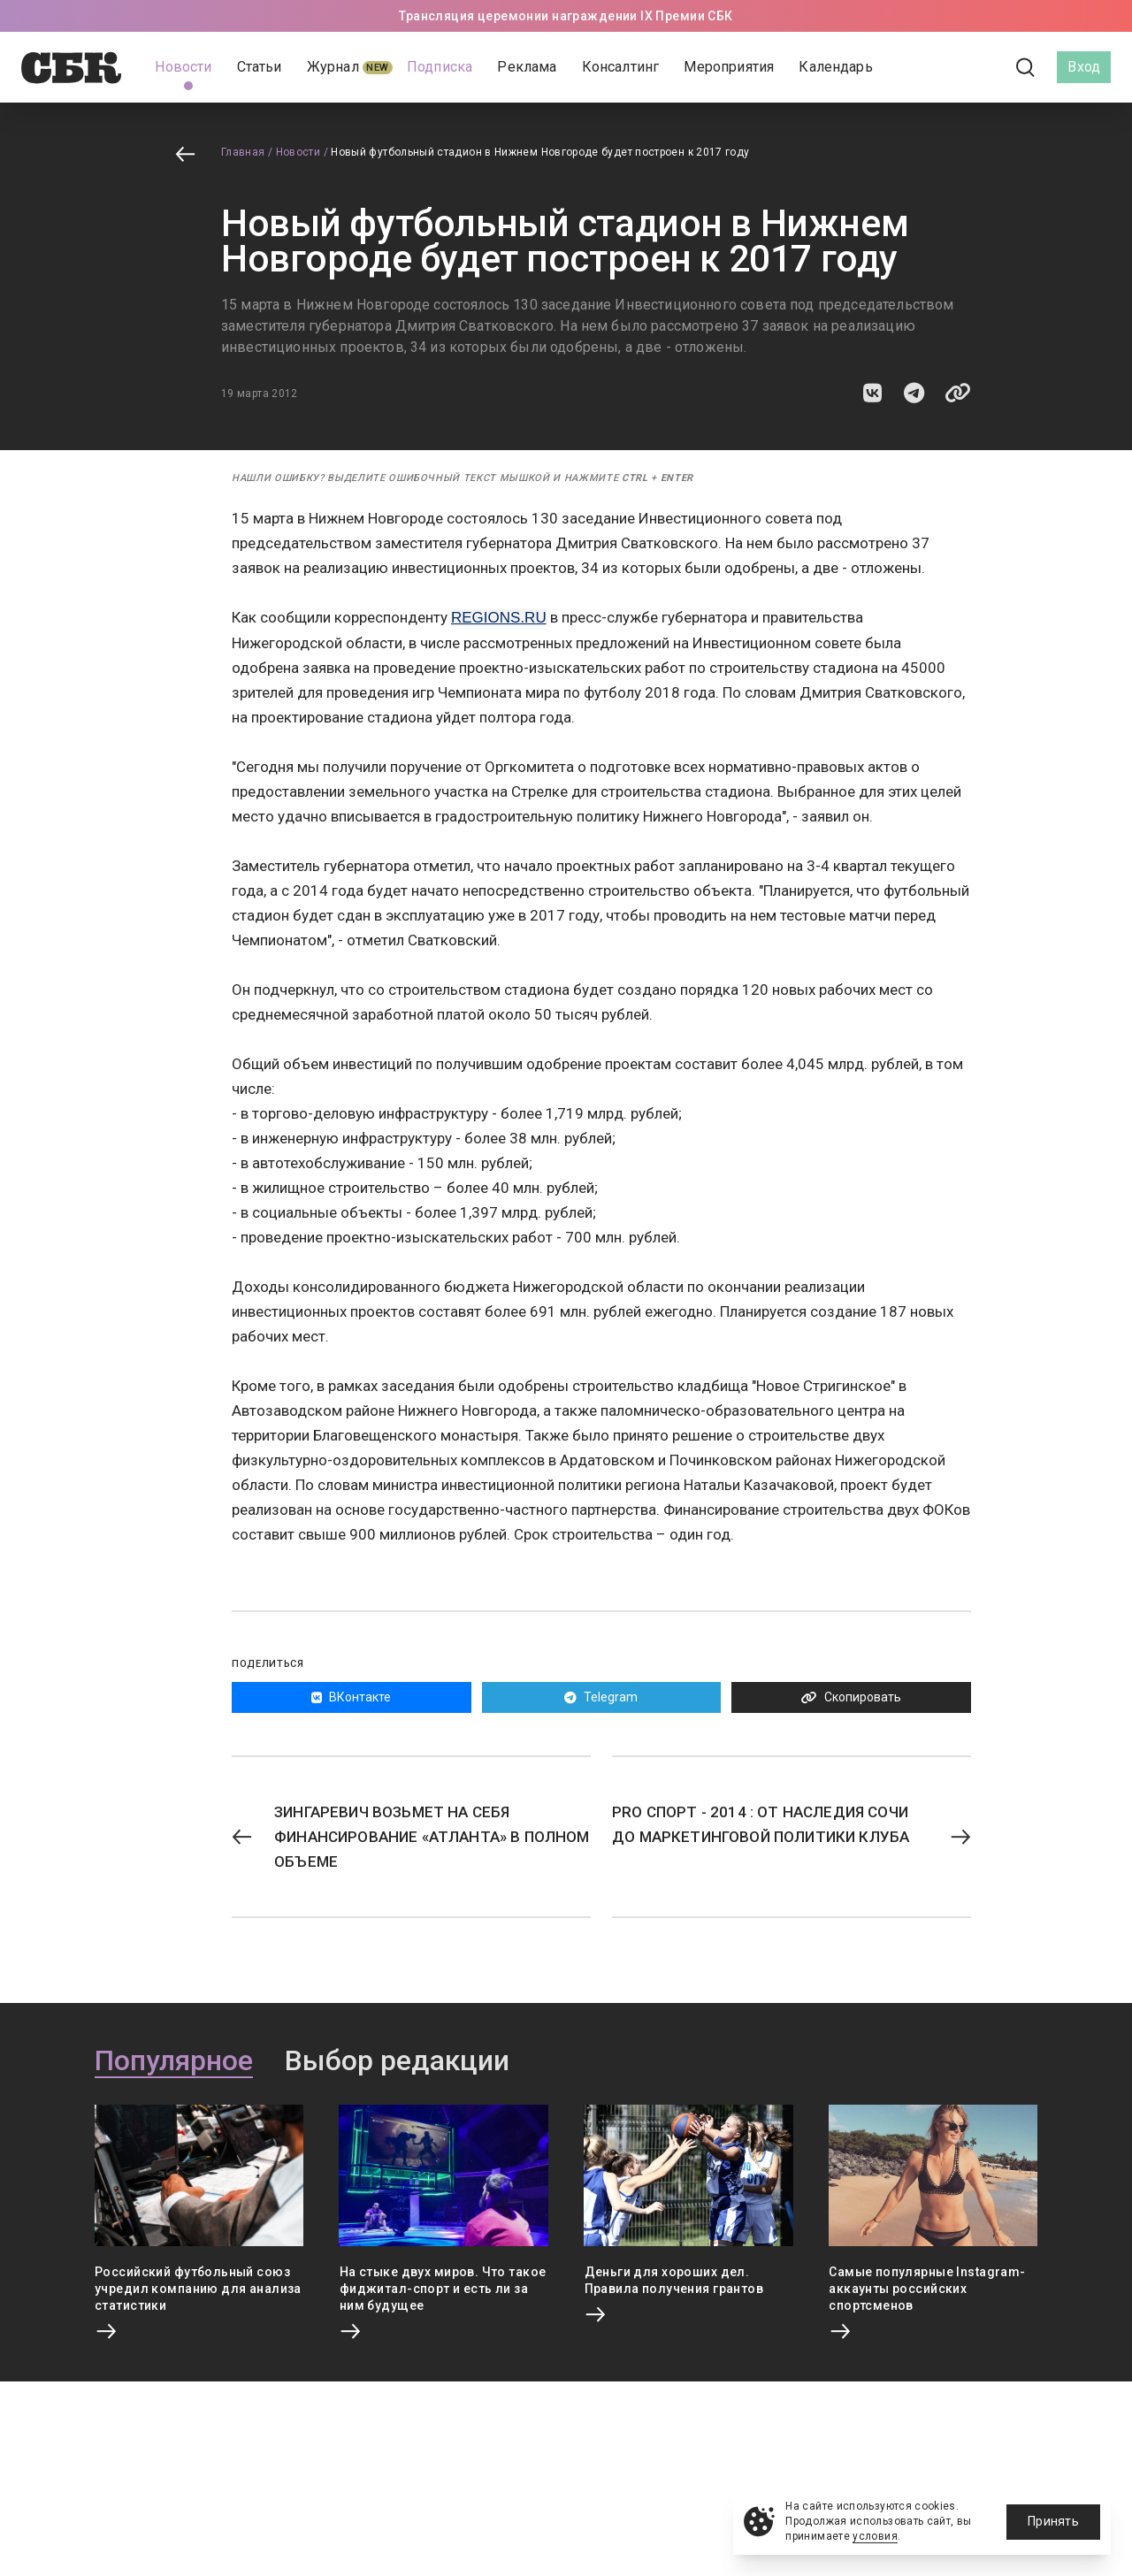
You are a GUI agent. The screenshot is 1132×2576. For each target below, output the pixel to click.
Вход (1083, 66)
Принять (1053, 2521)
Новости (298, 152)
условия (875, 2536)
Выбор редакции (397, 2061)
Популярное (174, 2061)
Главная (243, 152)
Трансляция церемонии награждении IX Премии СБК (565, 16)
